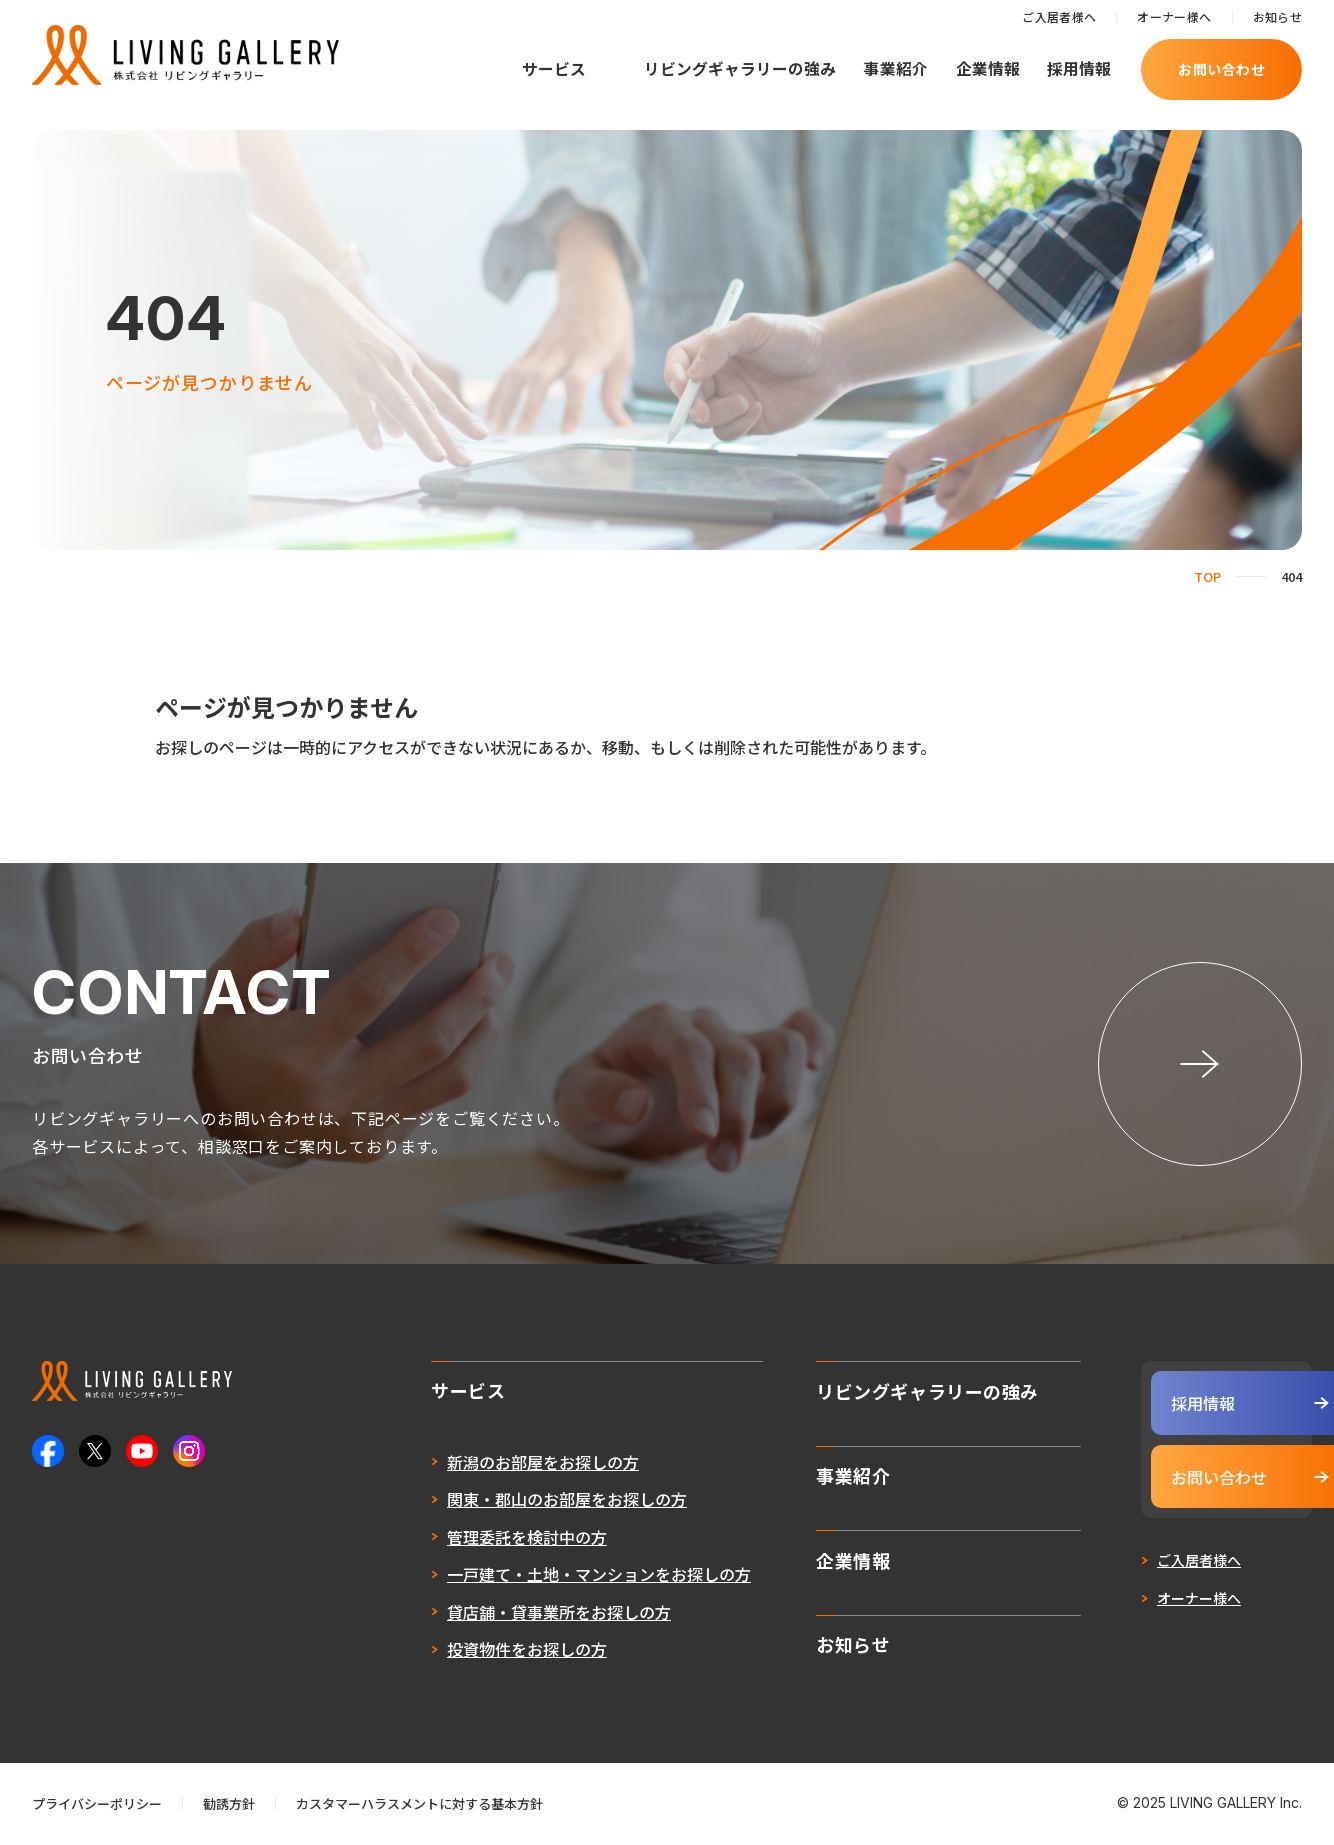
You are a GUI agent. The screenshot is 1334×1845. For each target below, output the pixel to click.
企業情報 (988, 68)
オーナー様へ (1174, 16)
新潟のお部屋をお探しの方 (494, 1464)
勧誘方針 (229, 1804)
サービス (554, 69)
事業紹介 (896, 68)
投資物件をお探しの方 (478, 1652)
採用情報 (1079, 68)
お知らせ (1277, 16)
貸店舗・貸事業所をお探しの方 (510, 1614)
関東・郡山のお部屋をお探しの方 (518, 1502)
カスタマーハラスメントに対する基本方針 (419, 1804)
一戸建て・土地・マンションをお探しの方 (550, 1577)
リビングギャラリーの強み (740, 68)
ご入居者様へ (1059, 16)
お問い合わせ (1221, 69)
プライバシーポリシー (97, 1804)
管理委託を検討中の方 (478, 1539)
